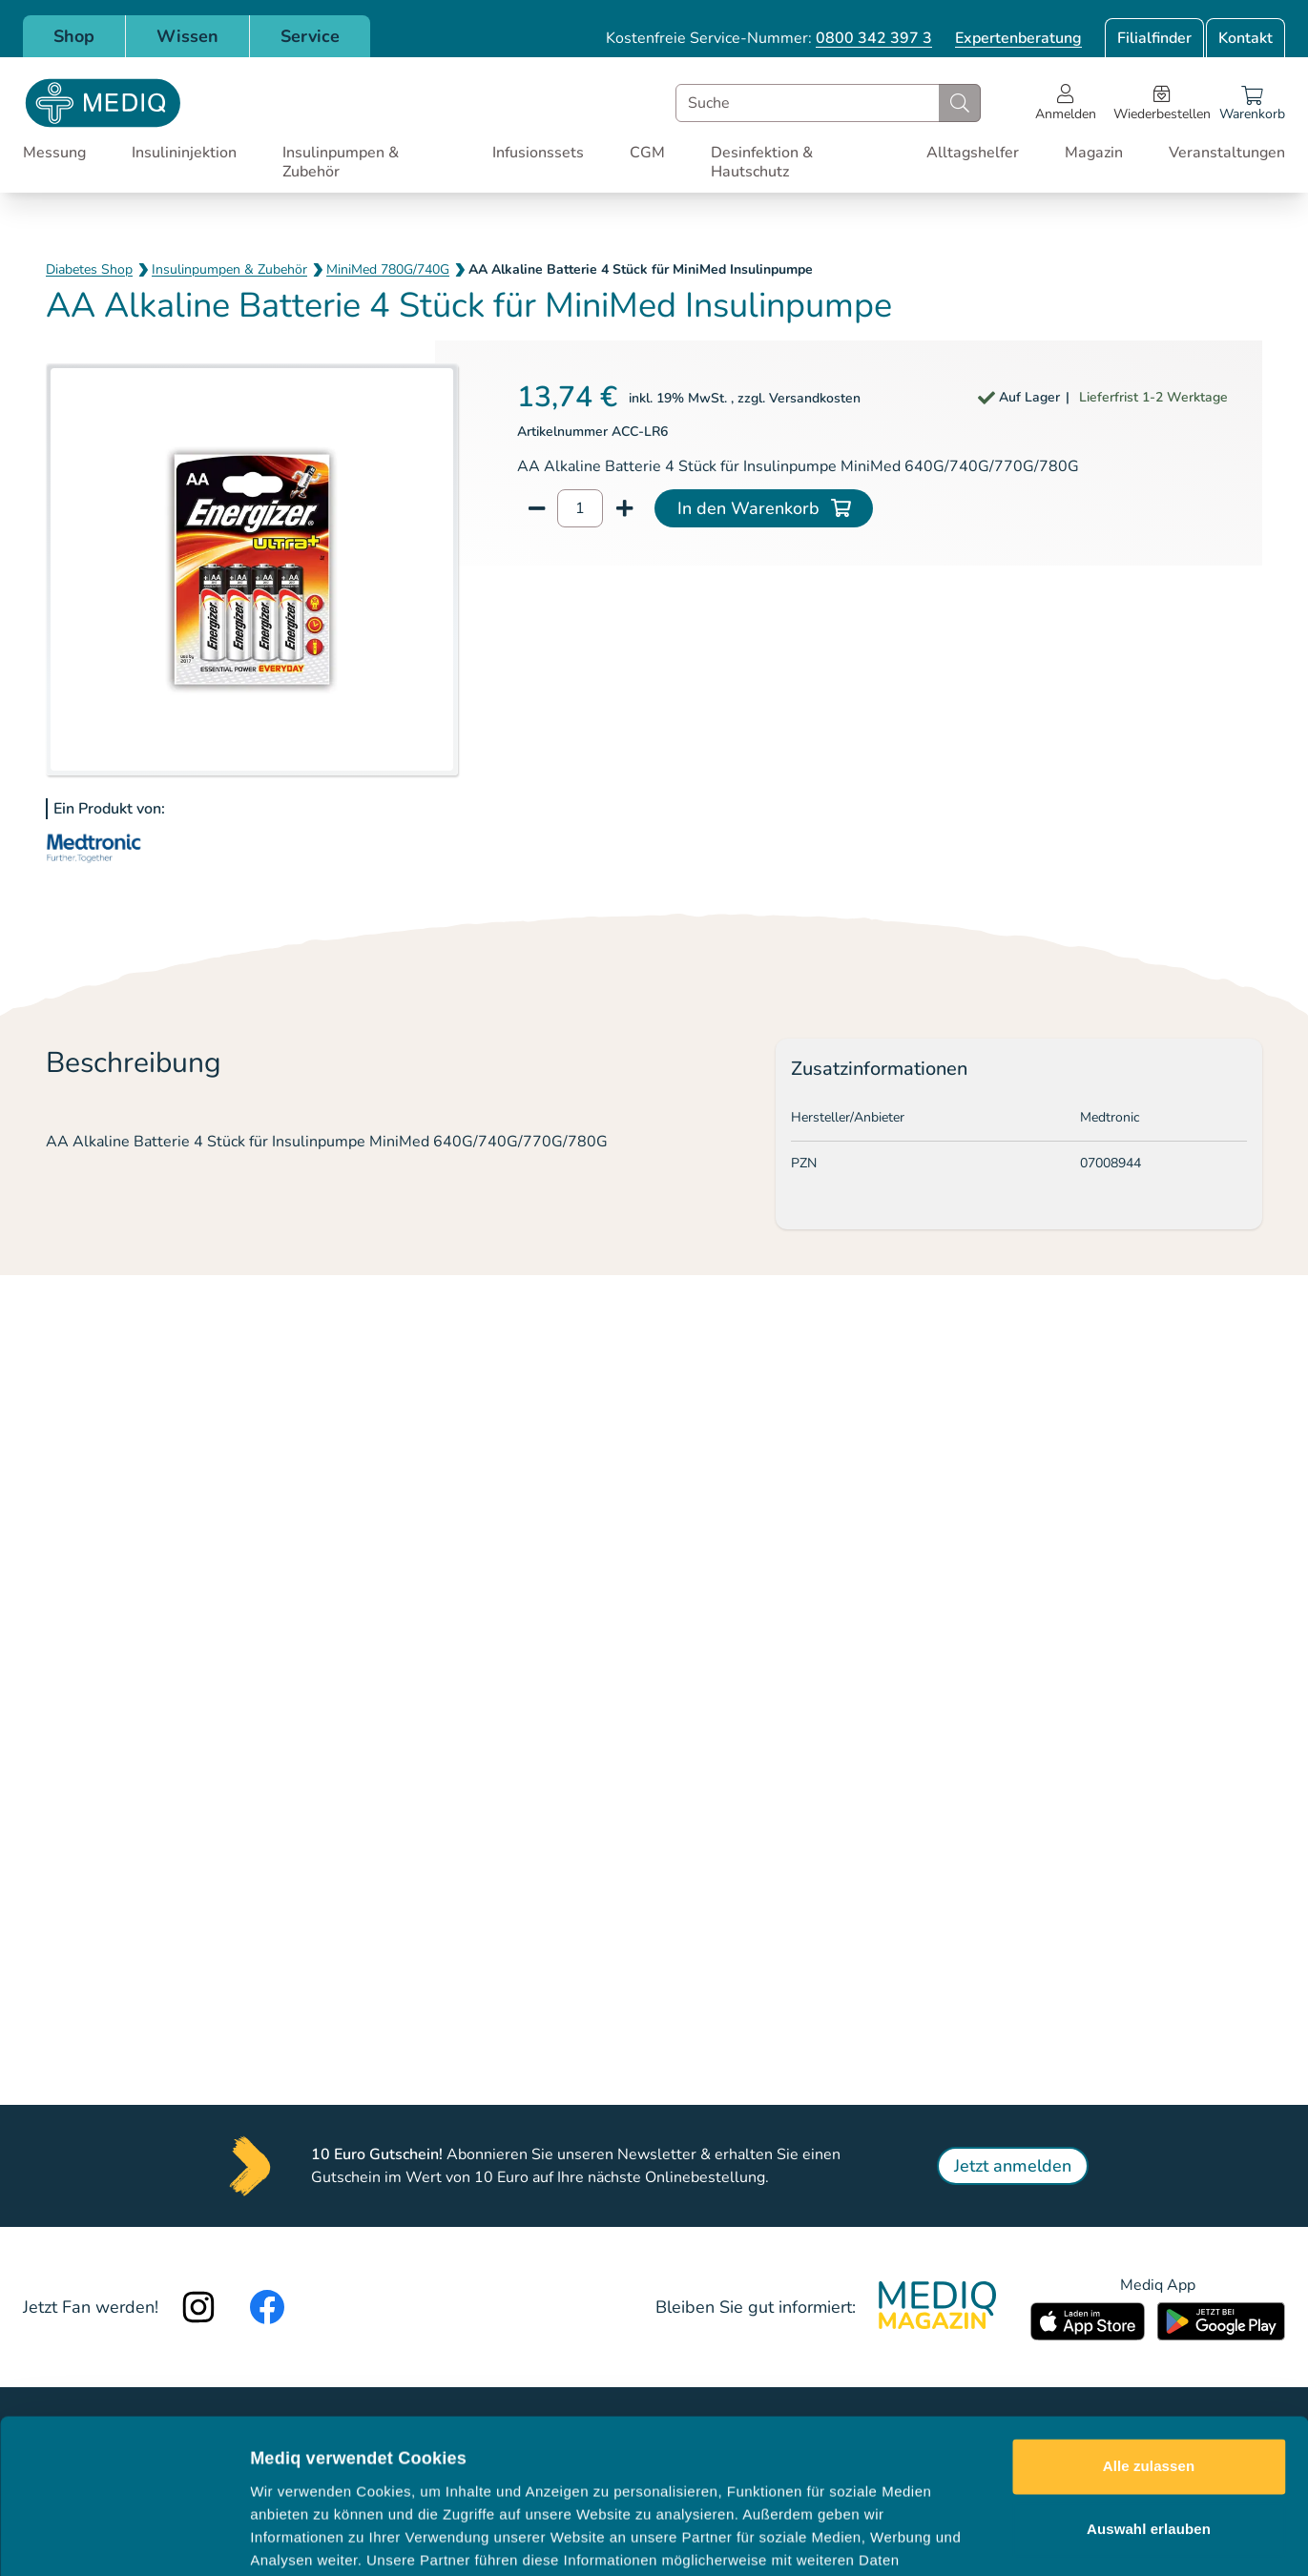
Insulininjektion (184, 152)
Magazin (1094, 152)
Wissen (187, 36)
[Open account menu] (1066, 103)
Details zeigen (1014, 2538)
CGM (647, 152)
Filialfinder (1154, 38)
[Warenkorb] (1252, 103)
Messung (54, 152)
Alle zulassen (1148, 2322)
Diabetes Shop (89, 269)
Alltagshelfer (972, 152)
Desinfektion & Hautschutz (762, 162)
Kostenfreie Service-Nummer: (769, 38)
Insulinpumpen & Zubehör (340, 162)
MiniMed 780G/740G (387, 269)
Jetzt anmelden (1012, 2165)
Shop (73, 36)
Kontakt (1245, 38)
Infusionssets (538, 152)
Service (310, 36)
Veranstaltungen (1227, 152)
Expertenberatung (1018, 38)
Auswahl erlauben (1149, 2384)
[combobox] (828, 103)
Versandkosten (815, 398)
